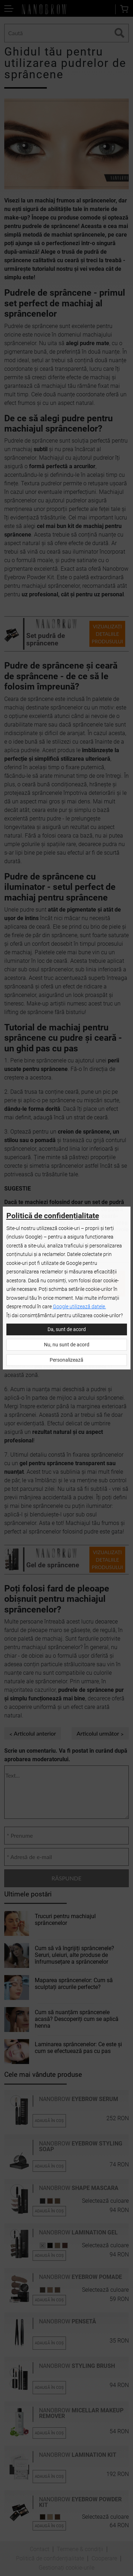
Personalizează (66, 1360)
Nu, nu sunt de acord (66, 1345)
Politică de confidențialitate (52, 1216)
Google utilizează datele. (79, 1307)
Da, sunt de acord (67, 1329)
